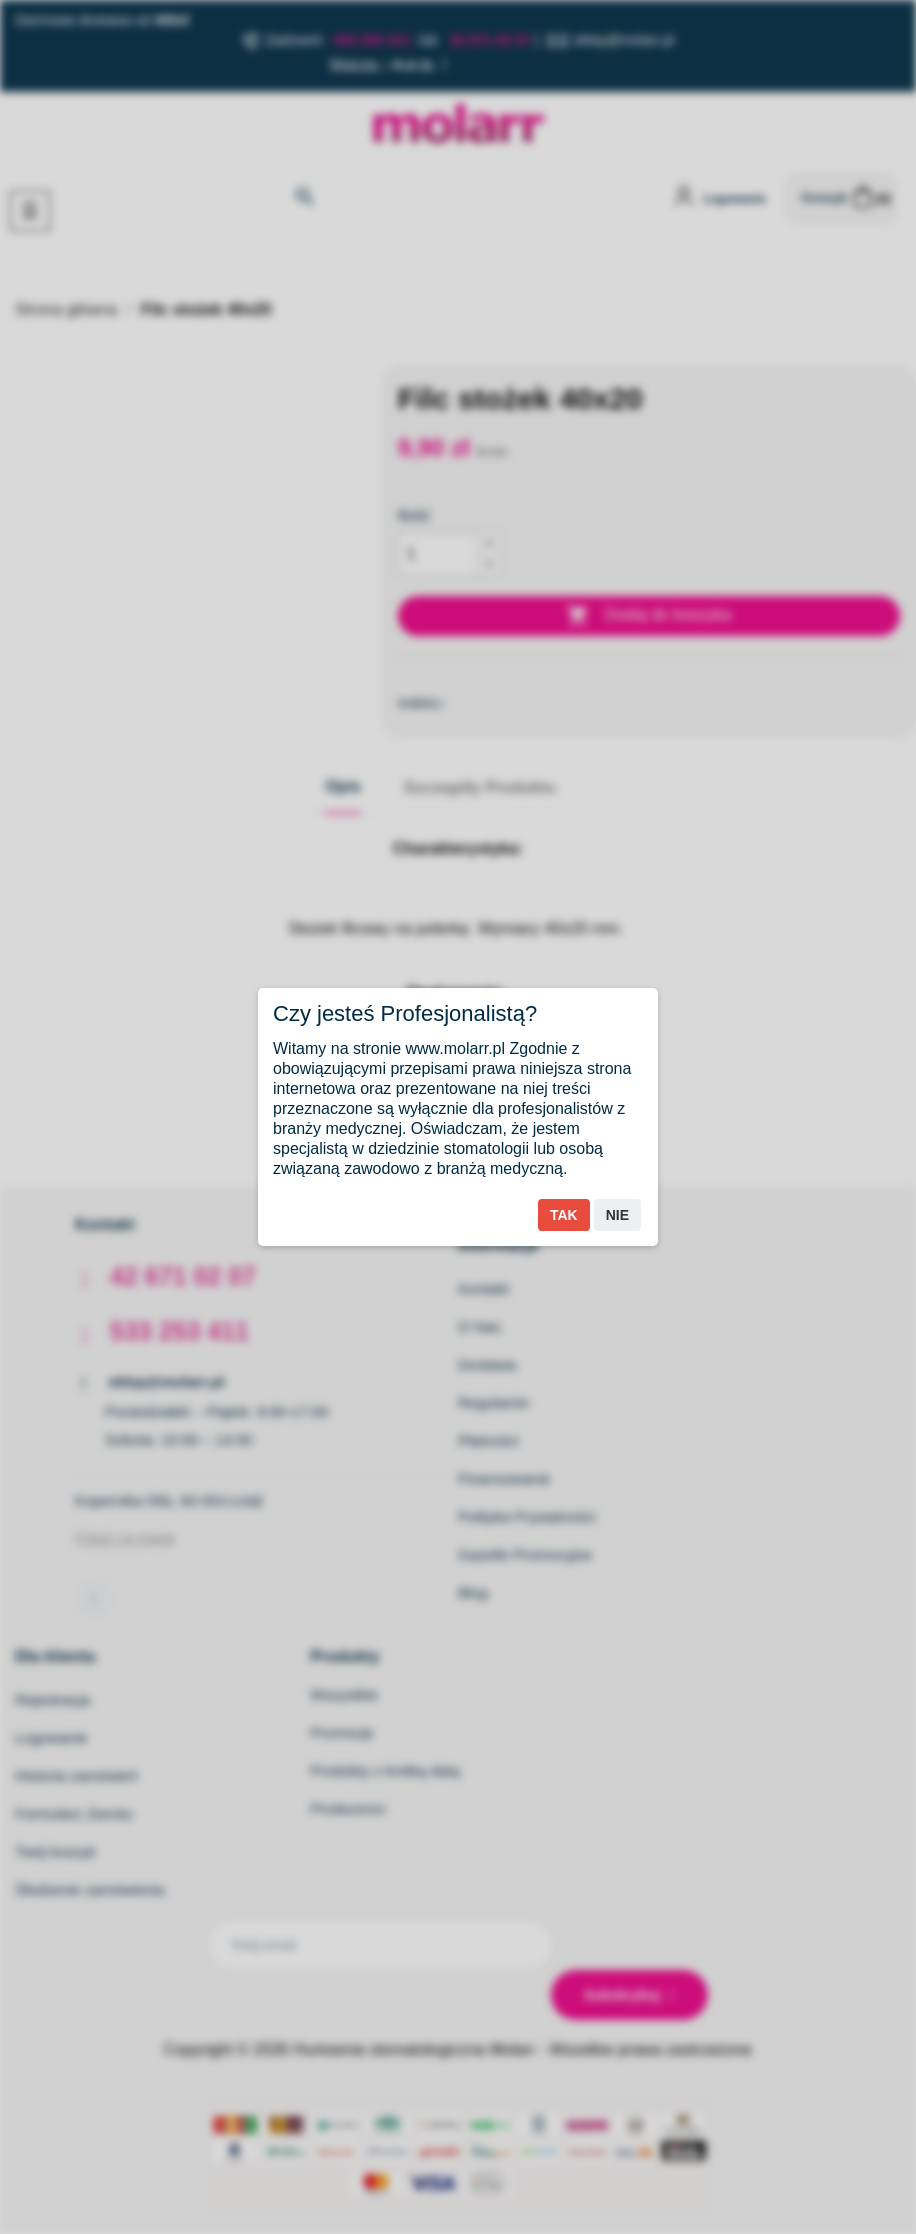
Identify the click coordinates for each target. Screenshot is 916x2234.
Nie (617, 1215)
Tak (564, 1215)
